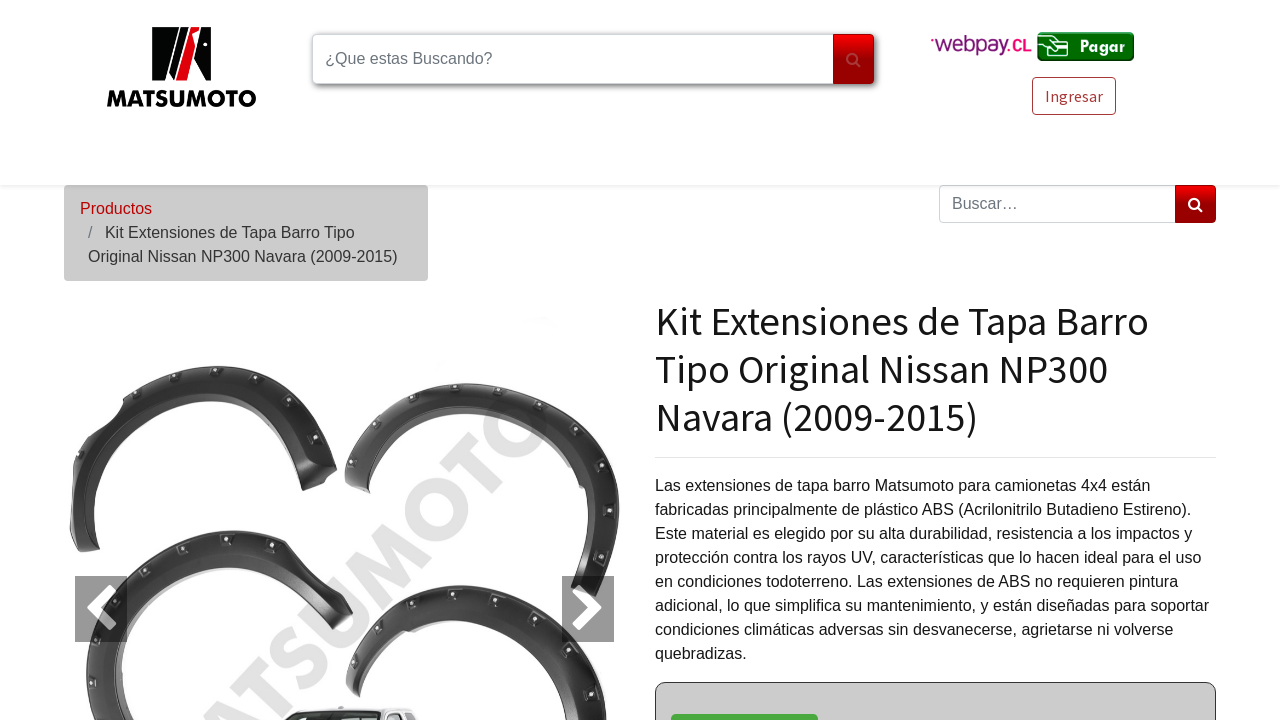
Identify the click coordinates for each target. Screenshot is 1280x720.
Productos (116, 208)
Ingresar (1074, 96)
